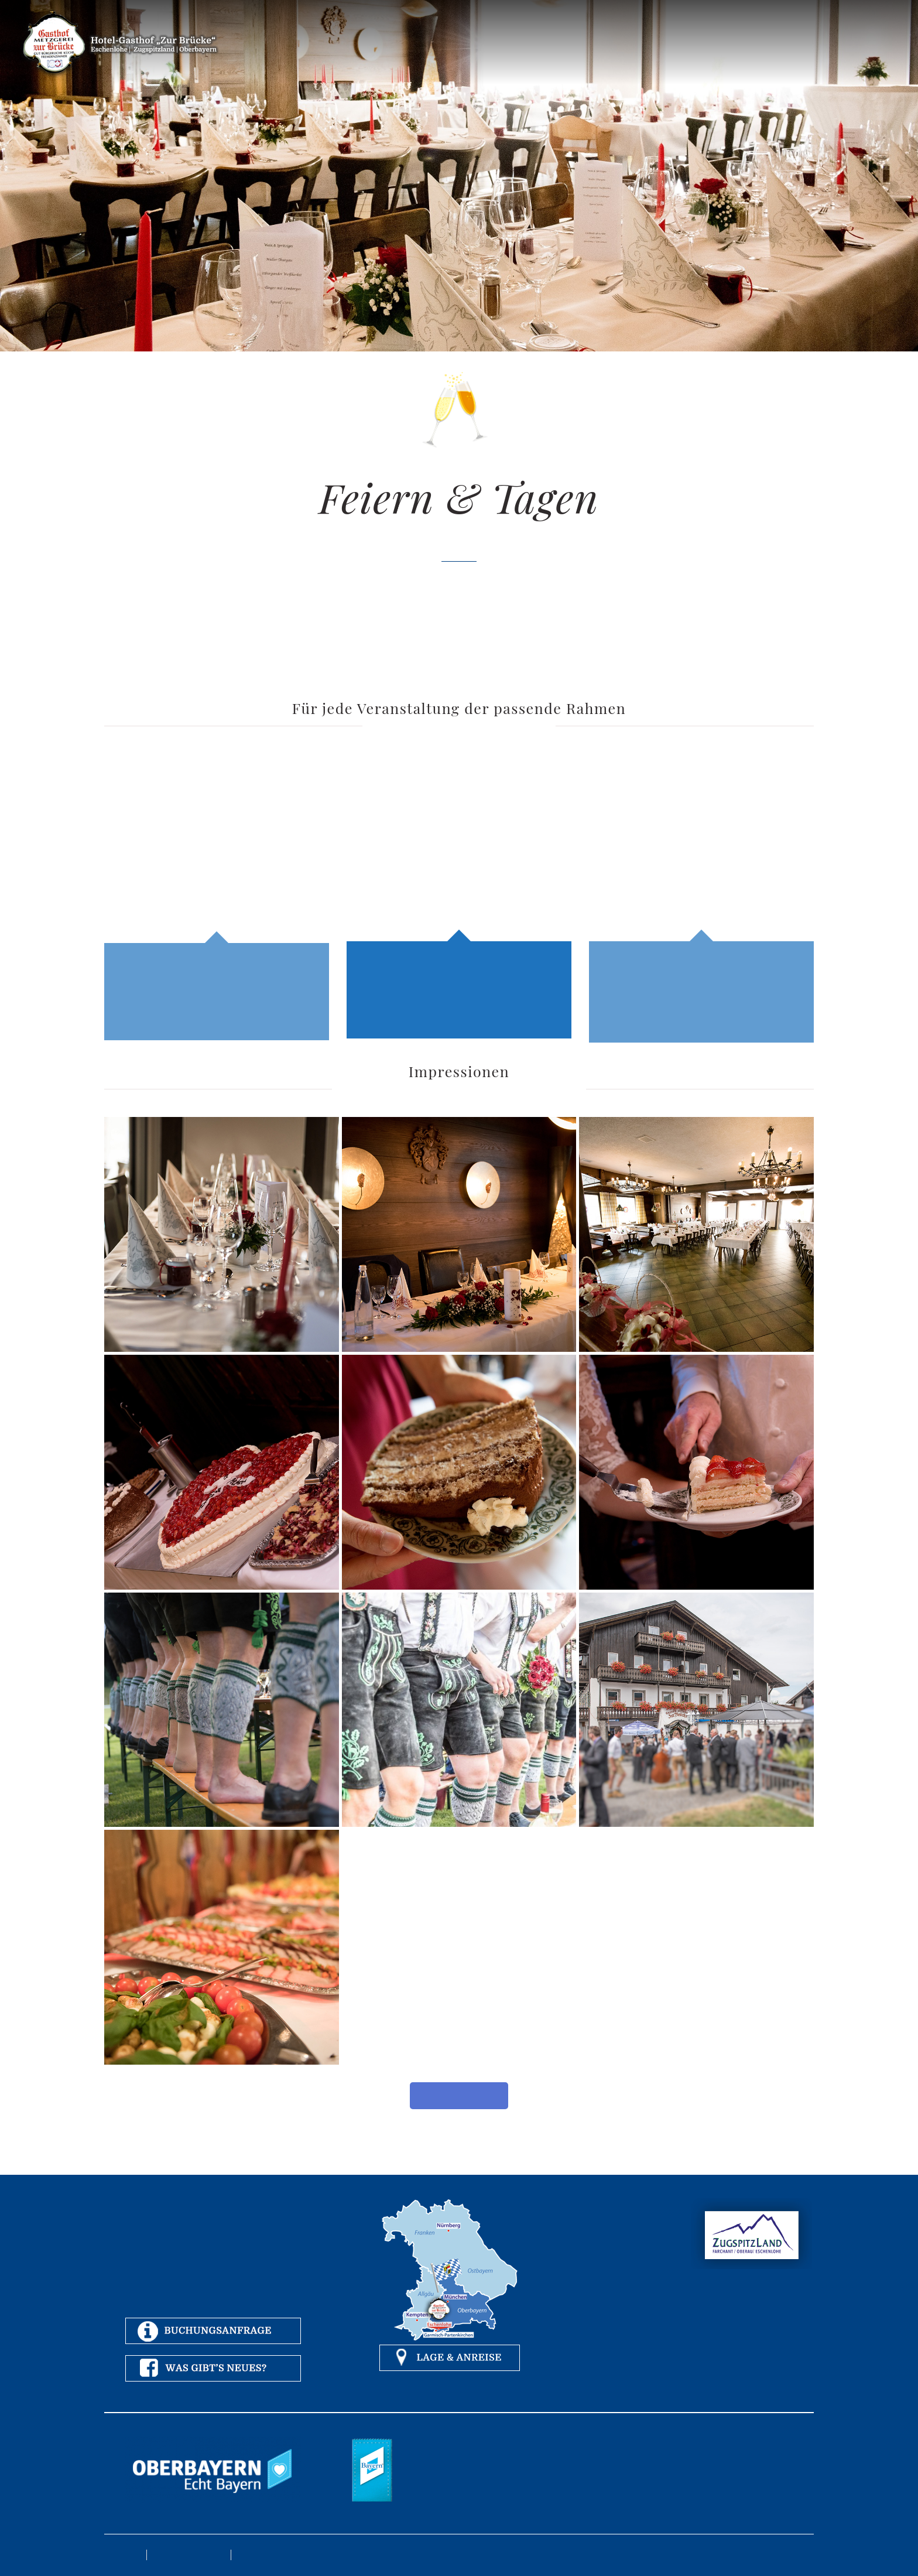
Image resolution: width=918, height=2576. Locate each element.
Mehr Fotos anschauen (459, 2095)
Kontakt (250, 2554)
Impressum (122, 2554)
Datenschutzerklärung (189, 2554)
